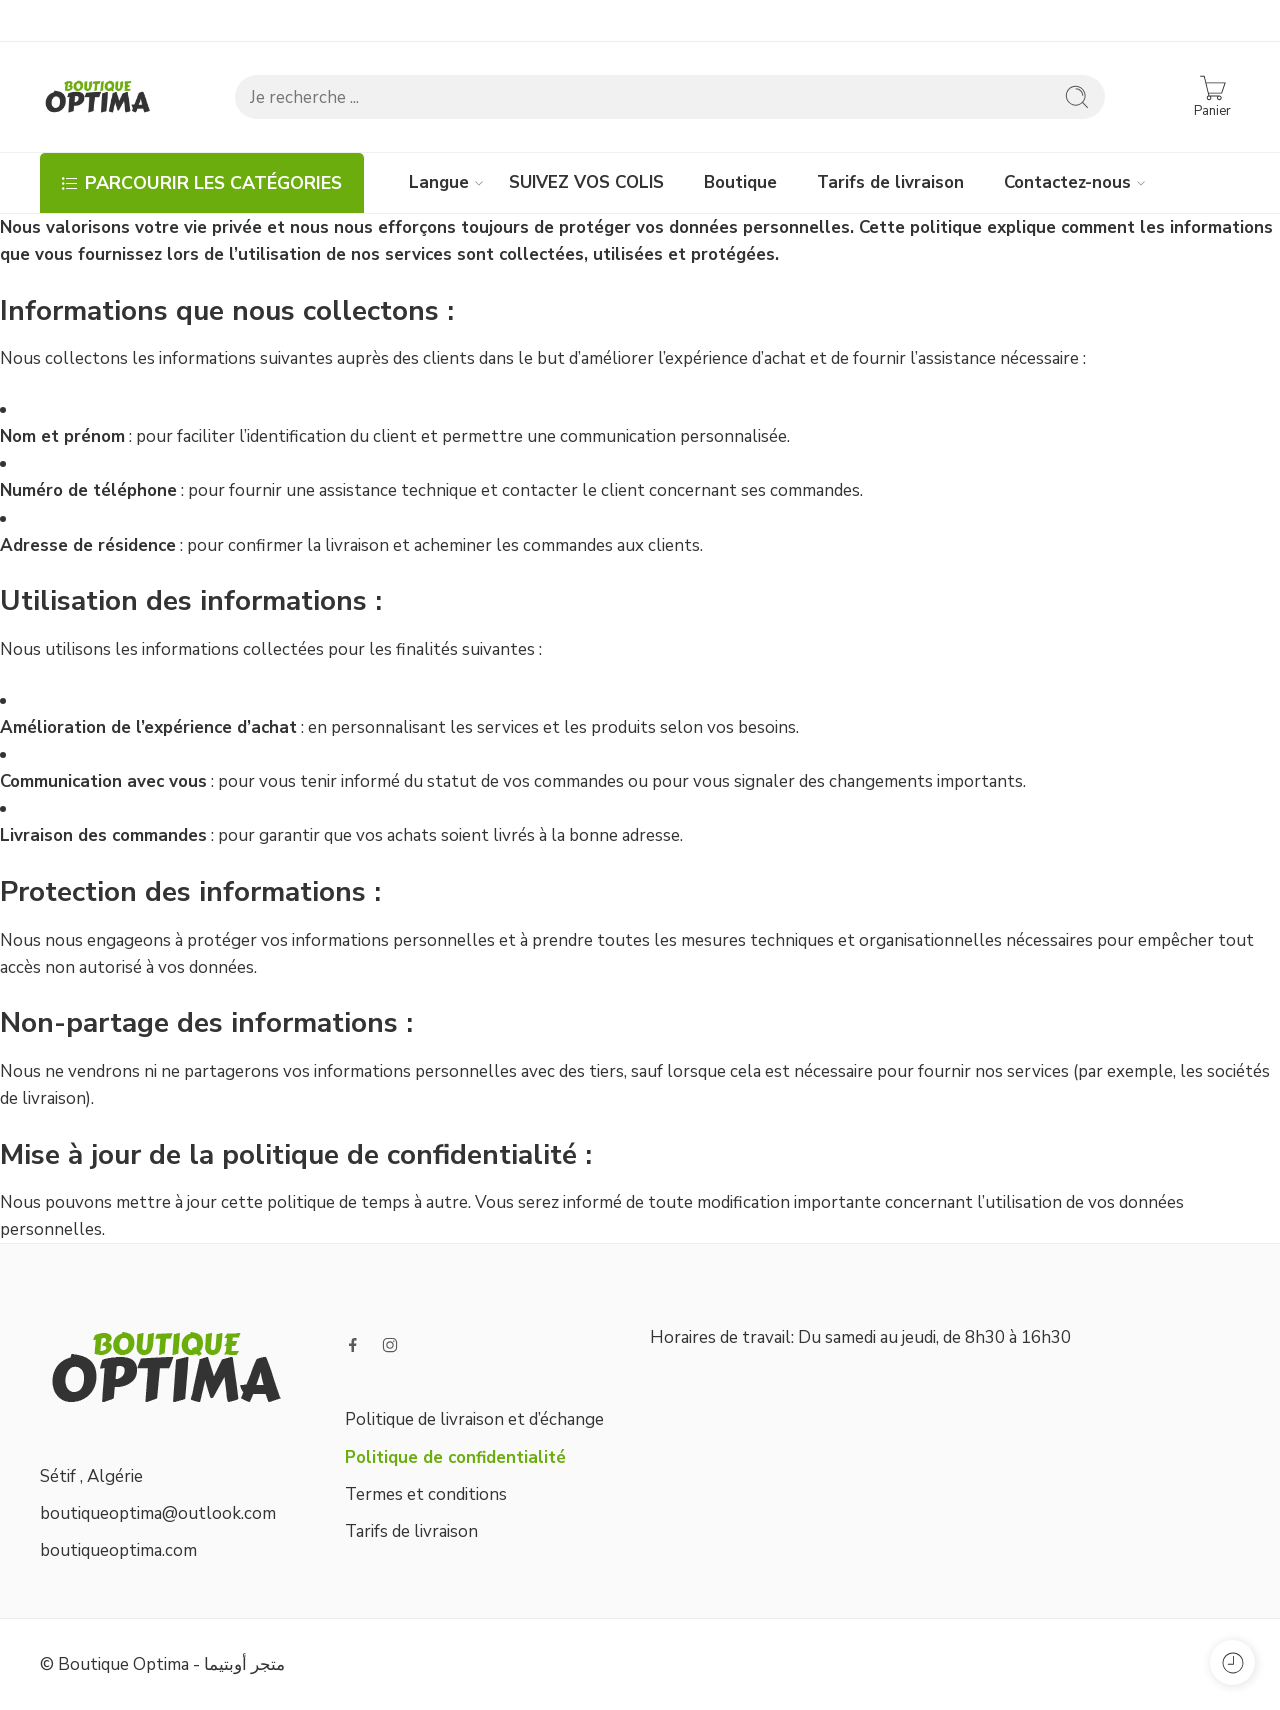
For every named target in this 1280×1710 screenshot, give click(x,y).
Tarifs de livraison (890, 182)
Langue (439, 182)
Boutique (740, 182)
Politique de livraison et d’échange (474, 1419)
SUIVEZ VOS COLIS (586, 182)
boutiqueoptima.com (118, 1550)
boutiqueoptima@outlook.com (158, 1513)
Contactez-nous (1067, 182)
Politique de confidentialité (455, 1457)
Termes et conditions (426, 1494)
